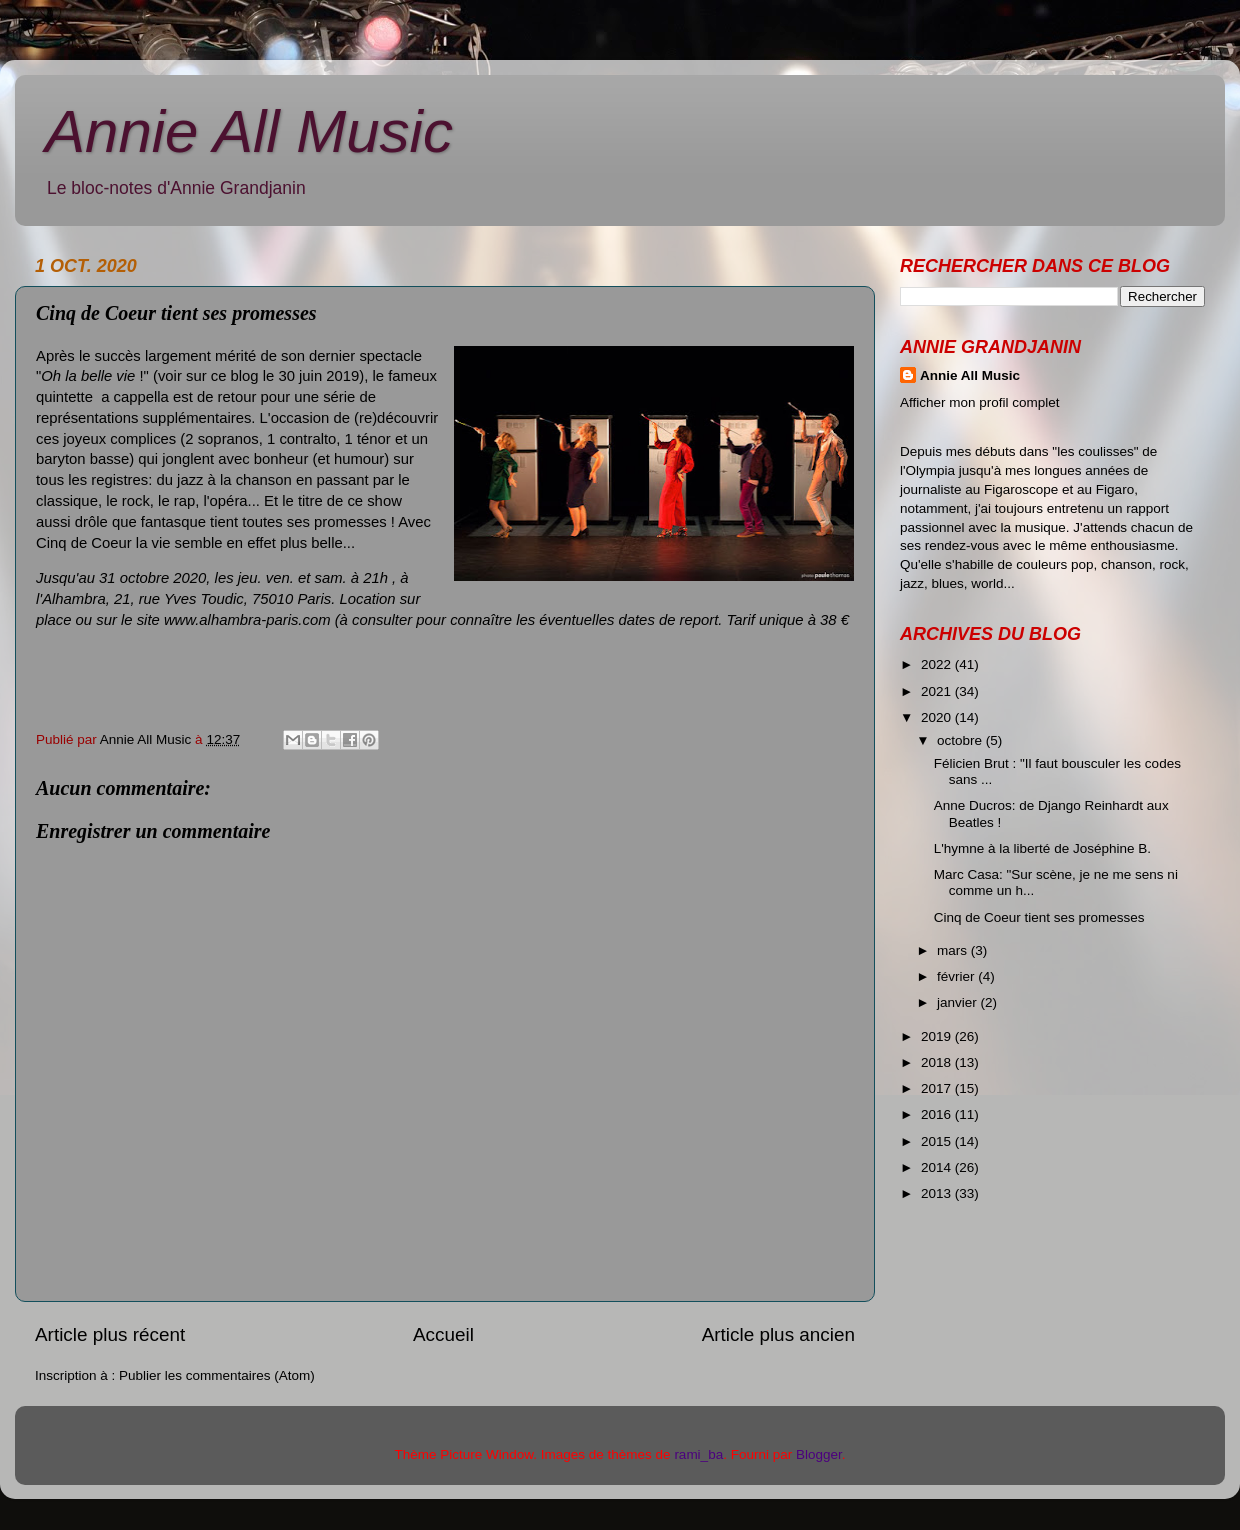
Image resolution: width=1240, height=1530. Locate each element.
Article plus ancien (778, 1334)
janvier (959, 1002)
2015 (938, 1141)
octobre (961, 740)
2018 (938, 1062)
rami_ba (698, 1454)
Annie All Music (249, 131)
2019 (938, 1036)
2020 (938, 717)
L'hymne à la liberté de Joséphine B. (1042, 848)
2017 (938, 1088)
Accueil (443, 1334)
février (957, 976)
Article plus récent (110, 1334)
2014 (938, 1167)
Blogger (819, 1454)
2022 (938, 664)
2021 (938, 691)
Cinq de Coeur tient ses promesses (1039, 917)
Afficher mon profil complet (980, 402)
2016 (938, 1114)
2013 (938, 1193)
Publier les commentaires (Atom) (217, 1375)
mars (954, 950)
